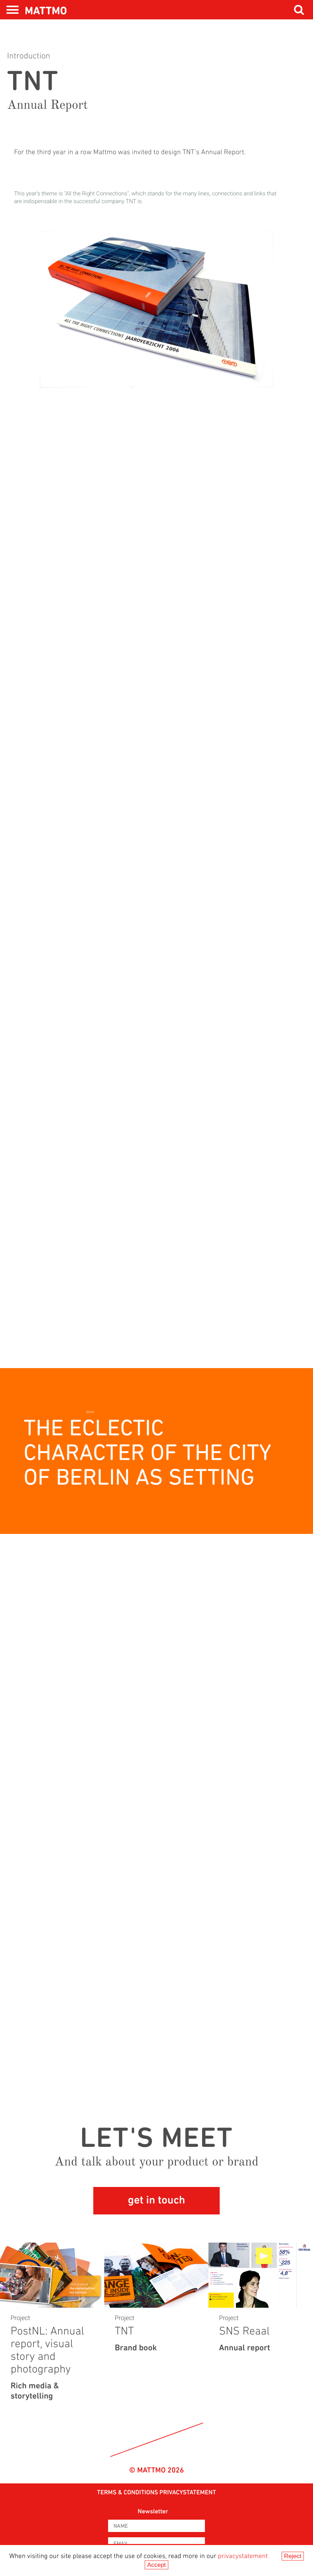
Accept (156, 2564)
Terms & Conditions (127, 2492)
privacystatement (243, 2556)
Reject (292, 2555)
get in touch (156, 2200)
